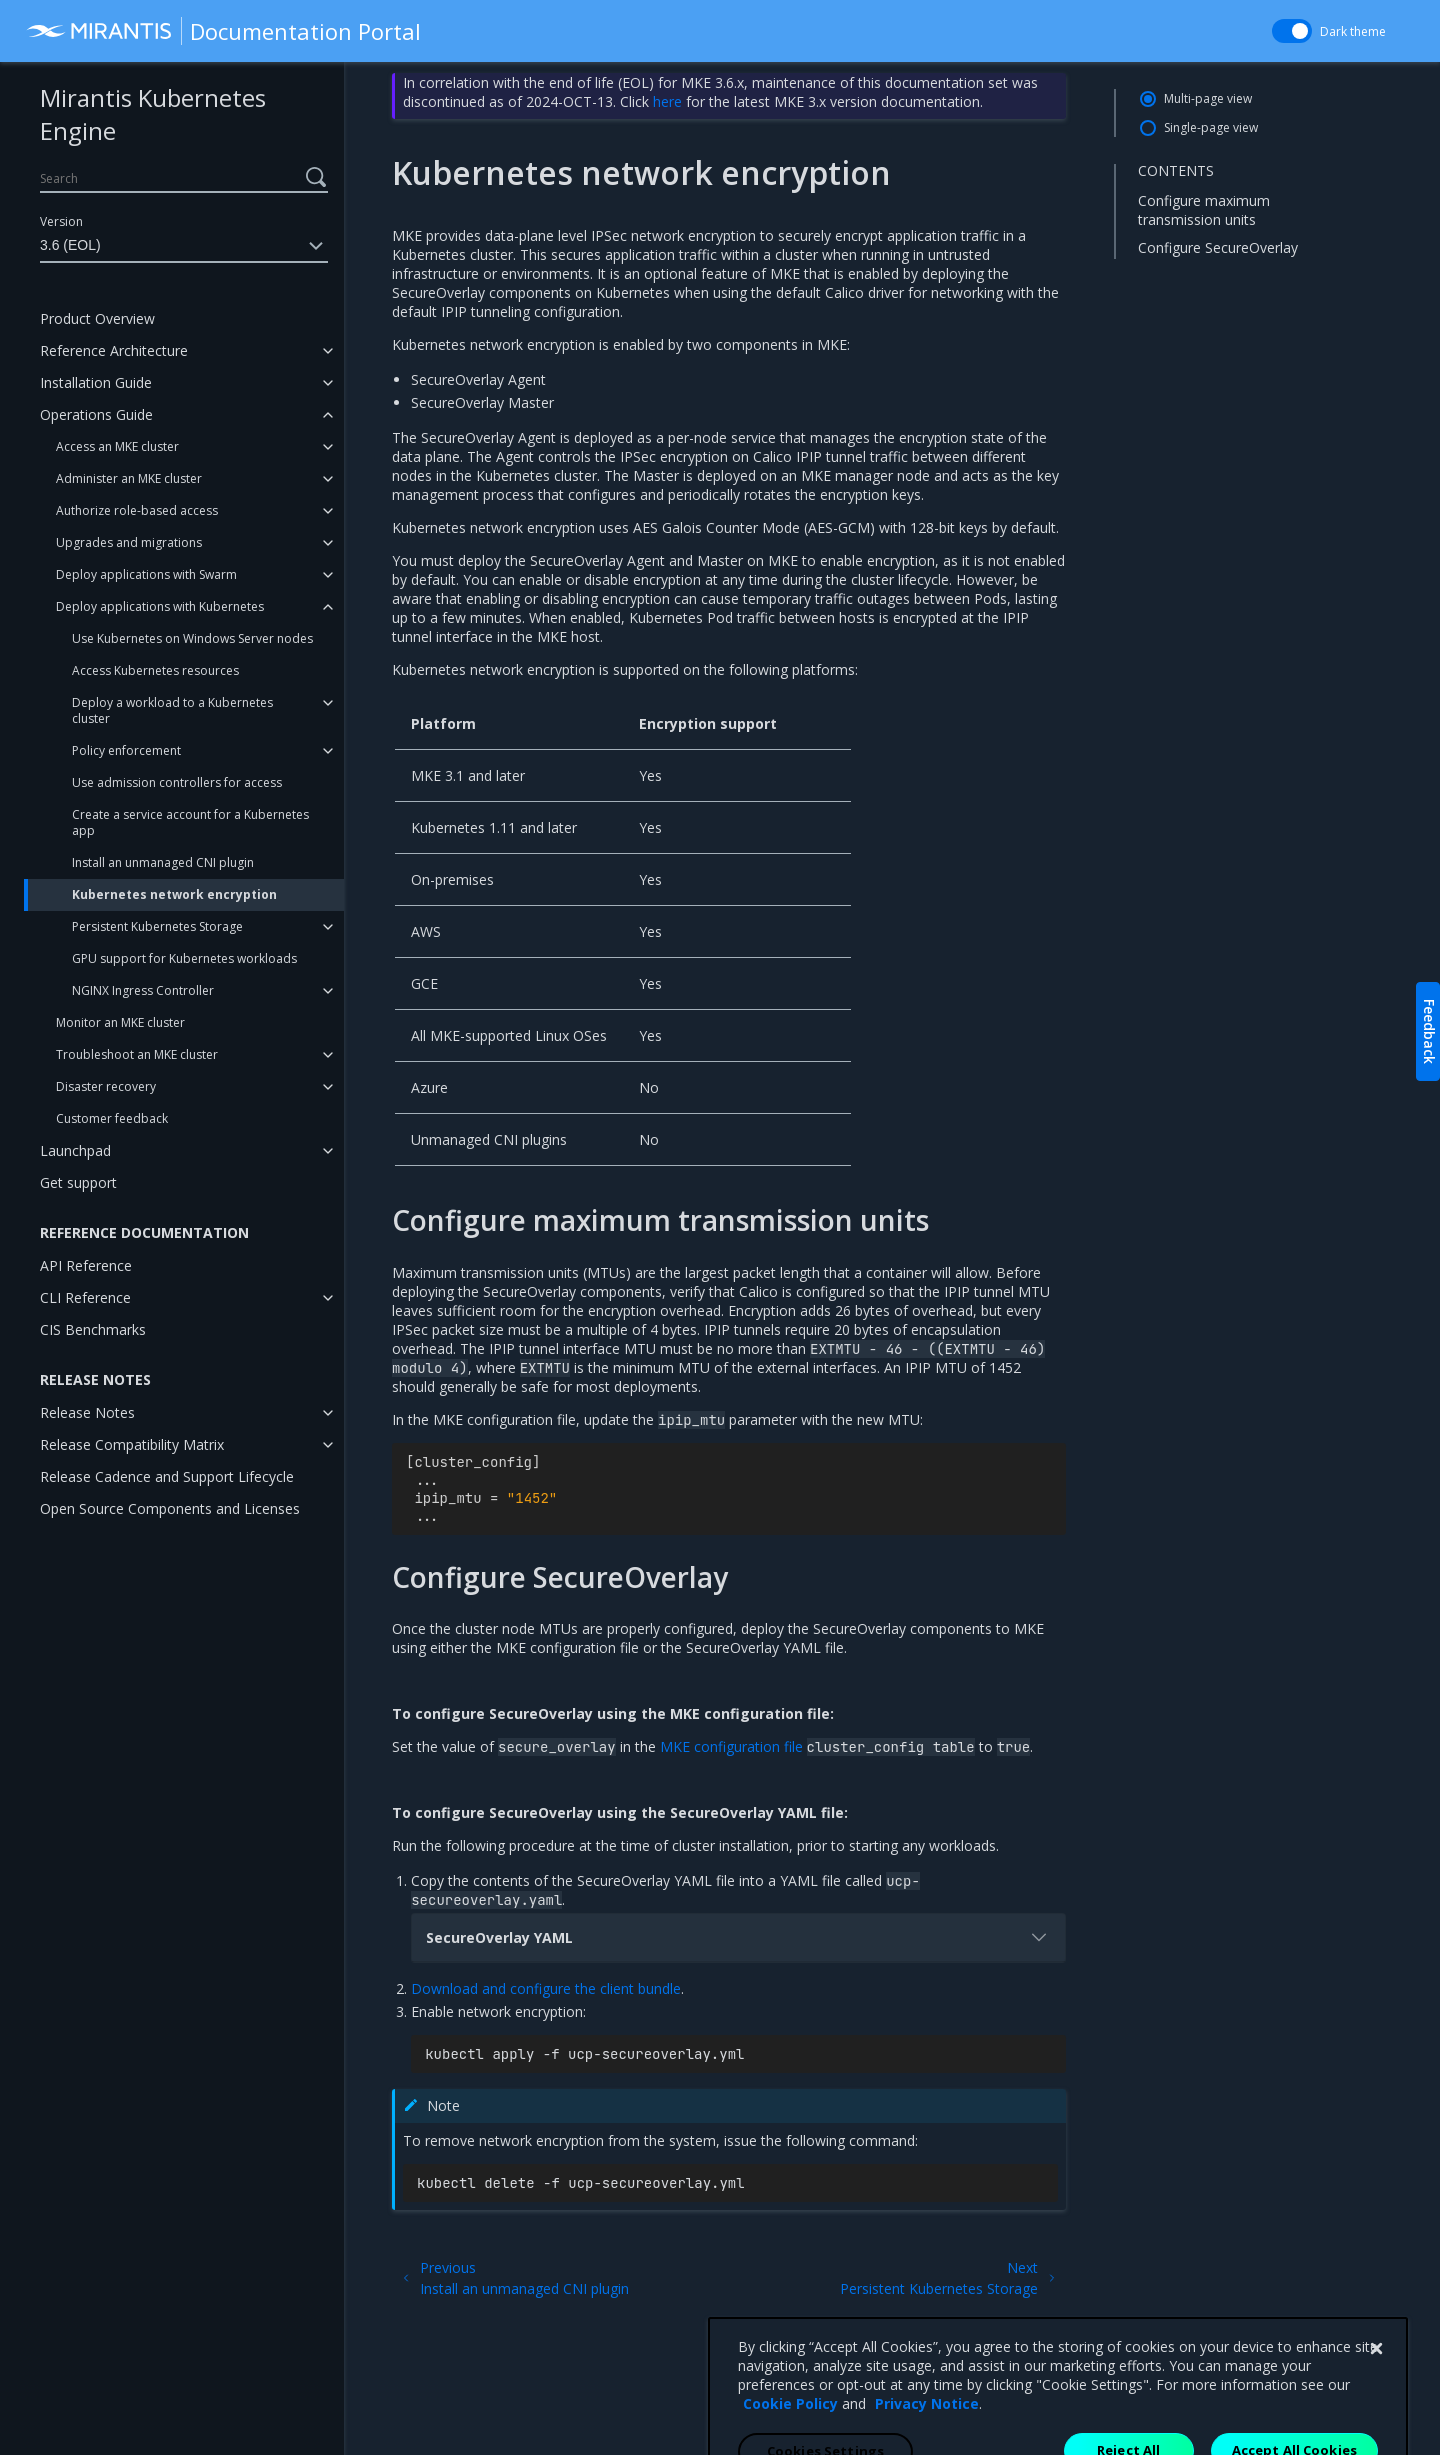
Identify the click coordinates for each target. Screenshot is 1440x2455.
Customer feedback (112, 1118)
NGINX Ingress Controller (143, 990)
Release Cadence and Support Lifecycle (167, 1476)
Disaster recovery (106, 1086)
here (667, 101)
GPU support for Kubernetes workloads (184, 958)
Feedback (1429, 1031)
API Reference (86, 1265)
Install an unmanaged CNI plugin (163, 862)
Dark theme (1353, 31)
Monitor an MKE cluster (120, 1022)
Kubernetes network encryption (174, 894)
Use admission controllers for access (177, 782)
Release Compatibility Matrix (132, 1444)
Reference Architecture (114, 350)
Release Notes (87, 1412)
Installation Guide (96, 382)
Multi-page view (1208, 98)
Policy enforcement (126, 750)
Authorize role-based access (137, 510)
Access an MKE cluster (117, 446)
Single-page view (1211, 127)
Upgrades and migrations (129, 542)
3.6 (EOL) (184, 246)
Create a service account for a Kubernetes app (190, 822)
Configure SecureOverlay (1218, 247)
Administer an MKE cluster (129, 478)
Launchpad (75, 1150)
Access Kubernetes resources (155, 670)
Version (61, 221)
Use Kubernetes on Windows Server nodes (192, 638)
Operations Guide (96, 414)
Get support (78, 1182)
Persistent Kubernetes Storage (157, 926)
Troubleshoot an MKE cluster (137, 1054)
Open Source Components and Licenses (170, 1508)
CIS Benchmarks (93, 1329)
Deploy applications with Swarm (146, 574)
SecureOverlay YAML (738, 1937)
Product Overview (97, 318)
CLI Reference (85, 1297)
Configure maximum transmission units (1204, 209)
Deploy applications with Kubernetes (160, 606)
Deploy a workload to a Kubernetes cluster (172, 710)
